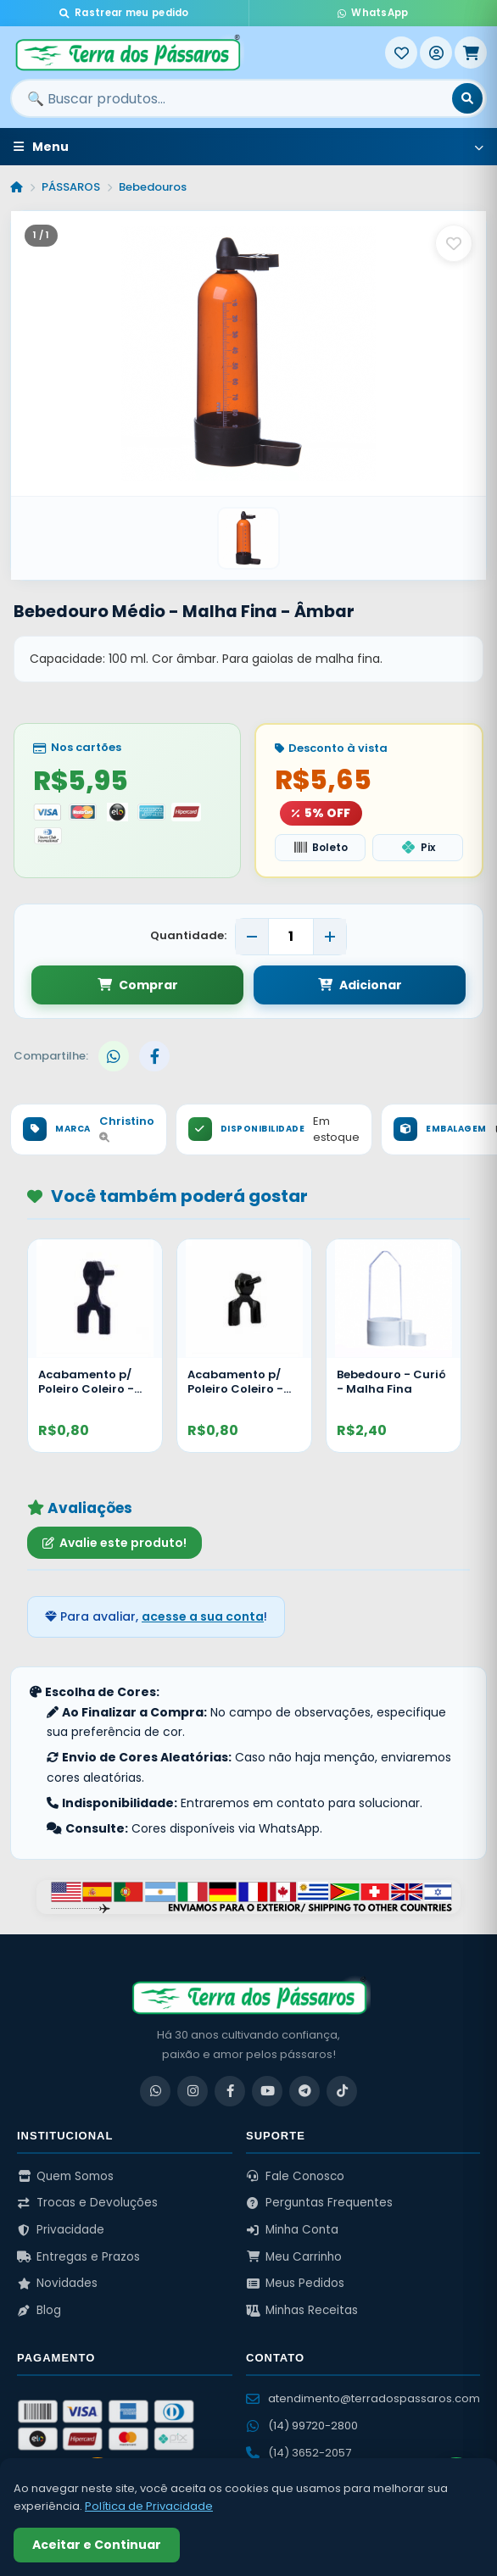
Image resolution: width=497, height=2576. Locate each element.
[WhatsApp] (155, 2092)
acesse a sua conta (203, 1618)
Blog (39, 2312)
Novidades (57, 2285)
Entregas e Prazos (78, 2258)
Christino (126, 1130)
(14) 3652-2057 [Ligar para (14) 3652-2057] (298, 2454)
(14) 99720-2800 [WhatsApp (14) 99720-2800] (302, 2426)
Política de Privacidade (149, 2506)
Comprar (138, 985)
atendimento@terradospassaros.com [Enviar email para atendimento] (363, 2399)
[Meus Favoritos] (401, 52)
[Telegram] (304, 2092)
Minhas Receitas (302, 2312)
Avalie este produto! (114, 1544)
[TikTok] (342, 2092)
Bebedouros (153, 187)
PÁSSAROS (71, 187)
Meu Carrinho (294, 2258)
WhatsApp (373, 12)
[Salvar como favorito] (453, 243)
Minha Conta (292, 2231)
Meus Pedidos (295, 2285)
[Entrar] (436, 52)
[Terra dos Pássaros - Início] (197, 52)
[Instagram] (192, 2092)
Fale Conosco (295, 2177)
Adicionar (360, 985)
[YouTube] (267, 2092)
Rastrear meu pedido (124, 12)
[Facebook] (230, 2092)
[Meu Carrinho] (471, 52)
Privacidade (60, 2231)
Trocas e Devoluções (87, 2204)
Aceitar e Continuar (96, 2544)
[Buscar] (467, 98)
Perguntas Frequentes (319, 2204)
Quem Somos (65, 2177)
